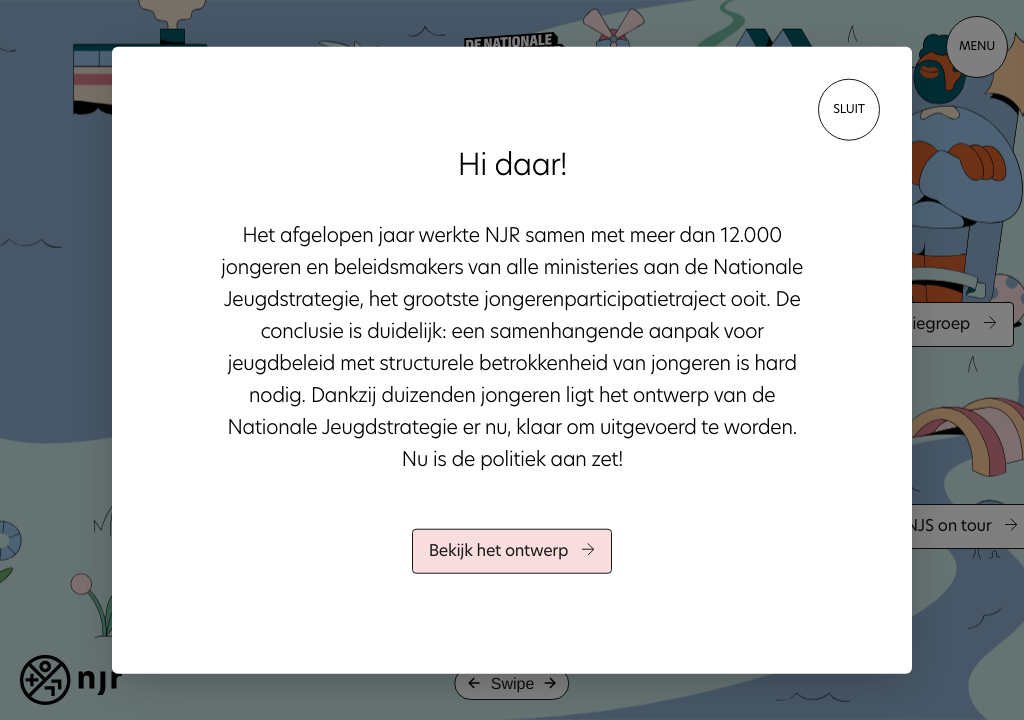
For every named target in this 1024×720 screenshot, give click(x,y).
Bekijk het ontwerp (512, 551)
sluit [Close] (849, 109)
